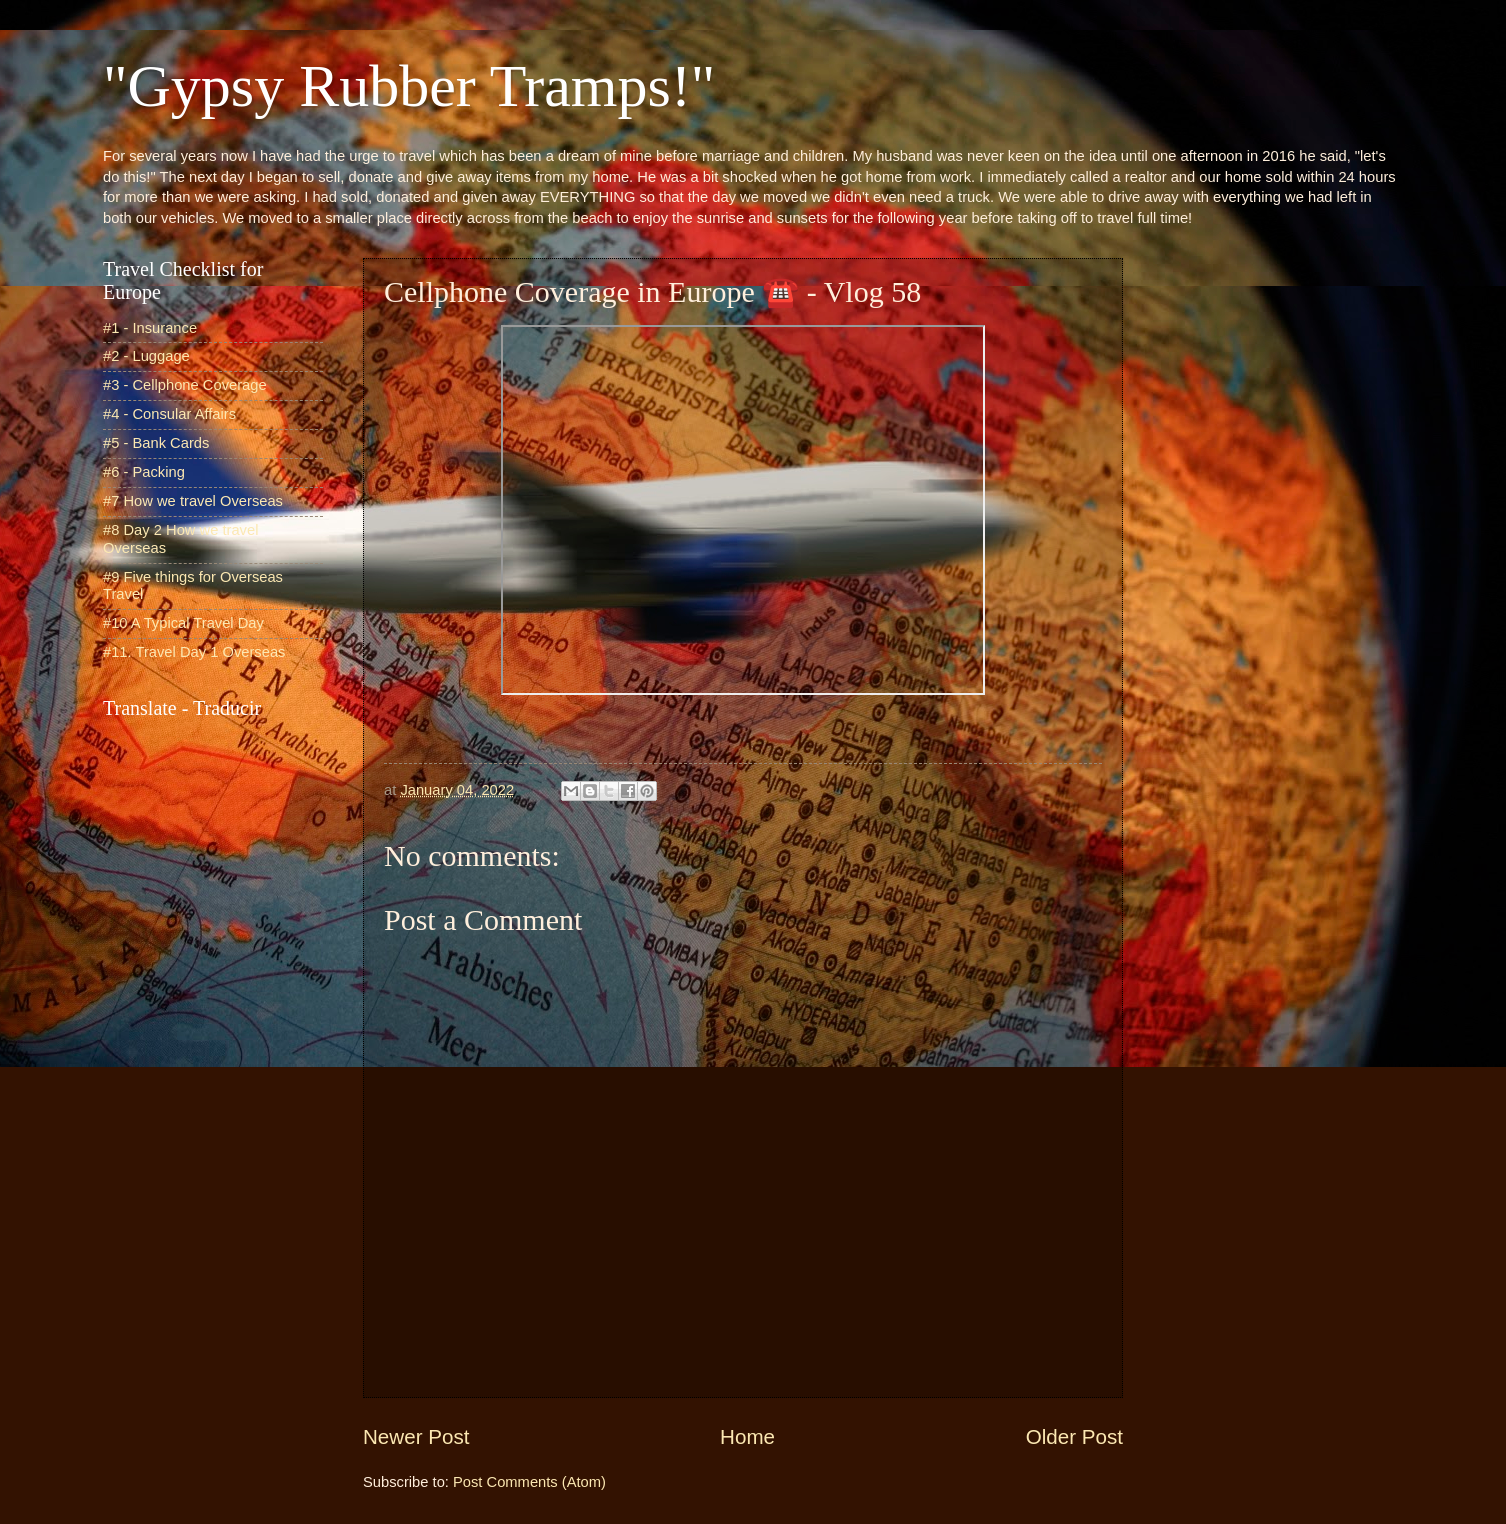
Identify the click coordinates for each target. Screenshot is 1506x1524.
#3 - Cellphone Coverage (185, 385)
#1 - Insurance (150, 328)
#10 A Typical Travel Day (183, 623)
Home (747, 1436)
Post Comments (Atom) (529, 1482)
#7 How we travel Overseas (193, 501)
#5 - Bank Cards (156, 443)
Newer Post (416, 1436)
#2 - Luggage (146, 356)
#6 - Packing (144, 472)
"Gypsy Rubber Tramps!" (409, 86)
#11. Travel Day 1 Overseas (194, 652)
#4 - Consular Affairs (169, 414)
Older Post (1074, 1436)
